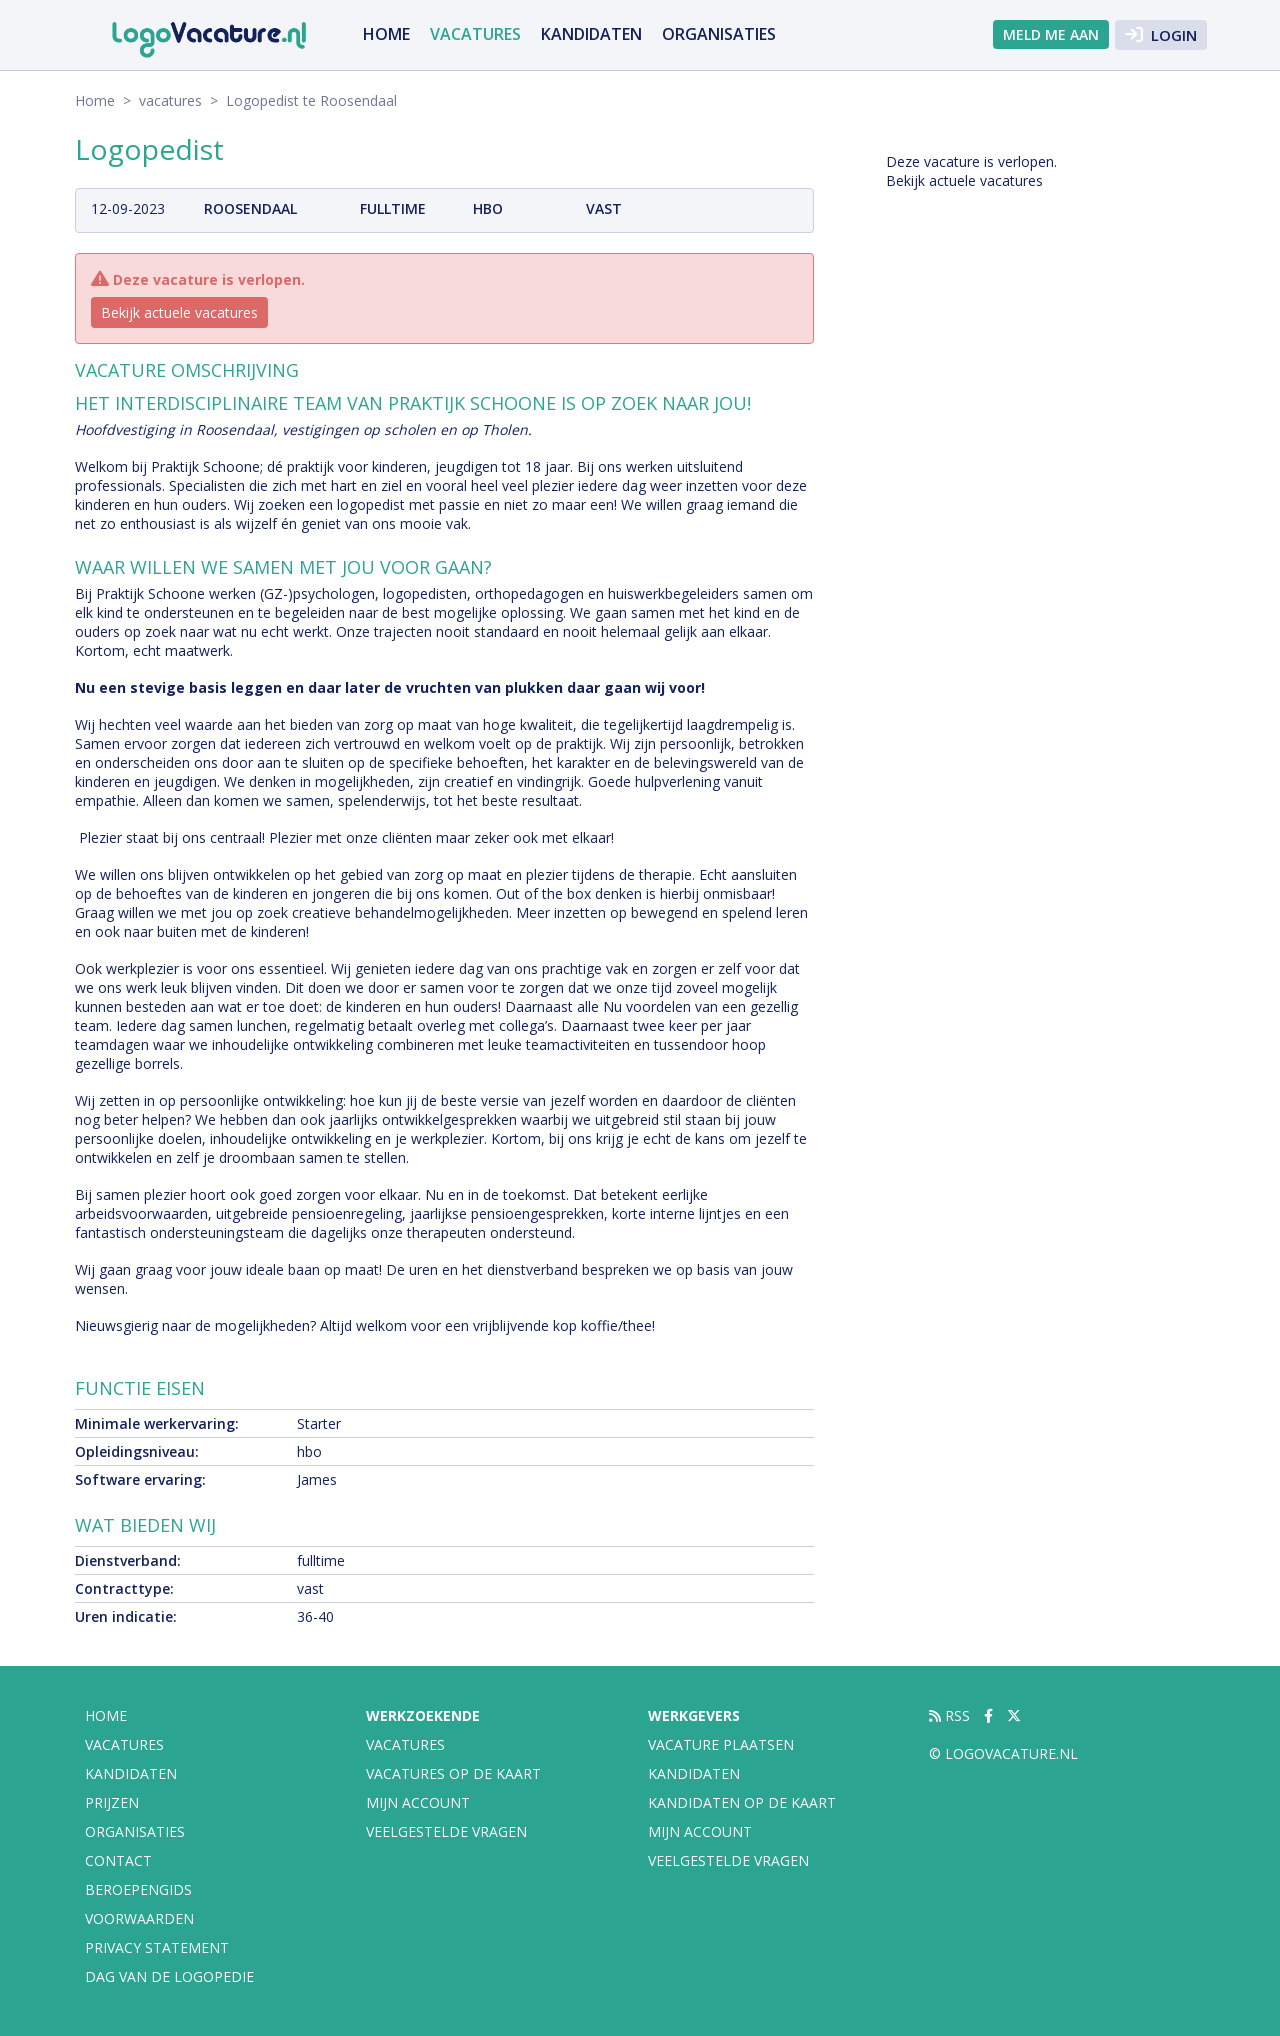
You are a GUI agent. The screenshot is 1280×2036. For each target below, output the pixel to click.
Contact (118, 1860)
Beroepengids (138, 1889)
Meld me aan (1051, 34)
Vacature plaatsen (721, 1744)
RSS (949, 1715)
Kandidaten (591, 34)
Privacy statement (157, 1947)
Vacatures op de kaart (453, 1773)
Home (386, 34)
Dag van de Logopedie (169, 1976)
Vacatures (405, 1744)
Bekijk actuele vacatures (179, 312)
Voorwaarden (139, 1918)
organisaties (719, 34)
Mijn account (418, 1802)
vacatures (475, 34)
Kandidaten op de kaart (742, 1802)
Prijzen (112, 1802)
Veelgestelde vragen (446, 1831)
